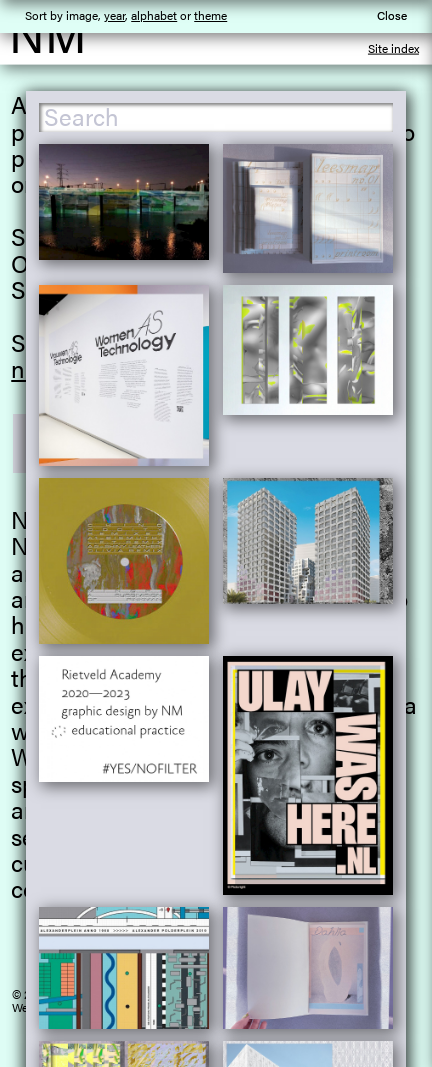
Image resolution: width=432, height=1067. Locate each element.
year (114, 15)
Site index (393, 47)
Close (392, 15)
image (82, 15)
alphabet (154, 15)
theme (210, 15)
